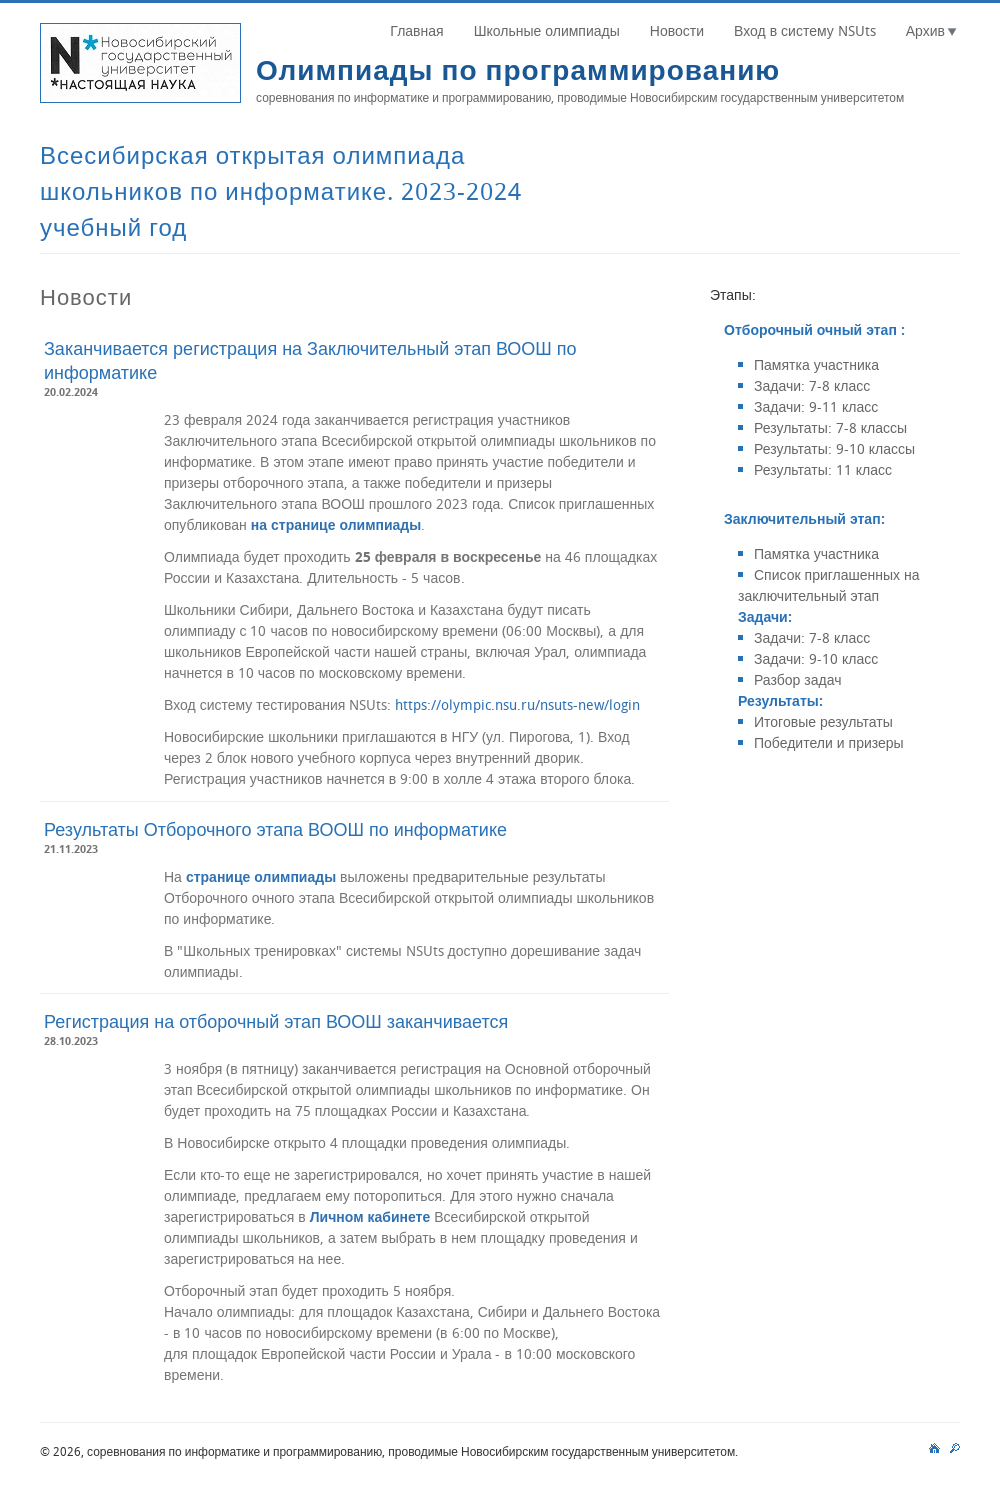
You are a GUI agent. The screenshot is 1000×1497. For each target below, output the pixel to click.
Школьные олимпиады (547, 30)
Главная (416, 30)
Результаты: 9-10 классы (834, 448)
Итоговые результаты (823, 721)
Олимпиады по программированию (518, 69)
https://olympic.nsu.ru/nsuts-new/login (517, 704)
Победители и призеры (829, 742)
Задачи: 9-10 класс (816, 658)
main (934, 1446)
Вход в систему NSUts (805, 30)
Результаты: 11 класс (823, 469)
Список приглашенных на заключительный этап (829, 585)
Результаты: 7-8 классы (830, 427)
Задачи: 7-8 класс (812, 385)
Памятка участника (816, 364)
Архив (925, 30)
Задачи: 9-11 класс (816, 406)
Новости (677, 30)
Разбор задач (798, 679)
